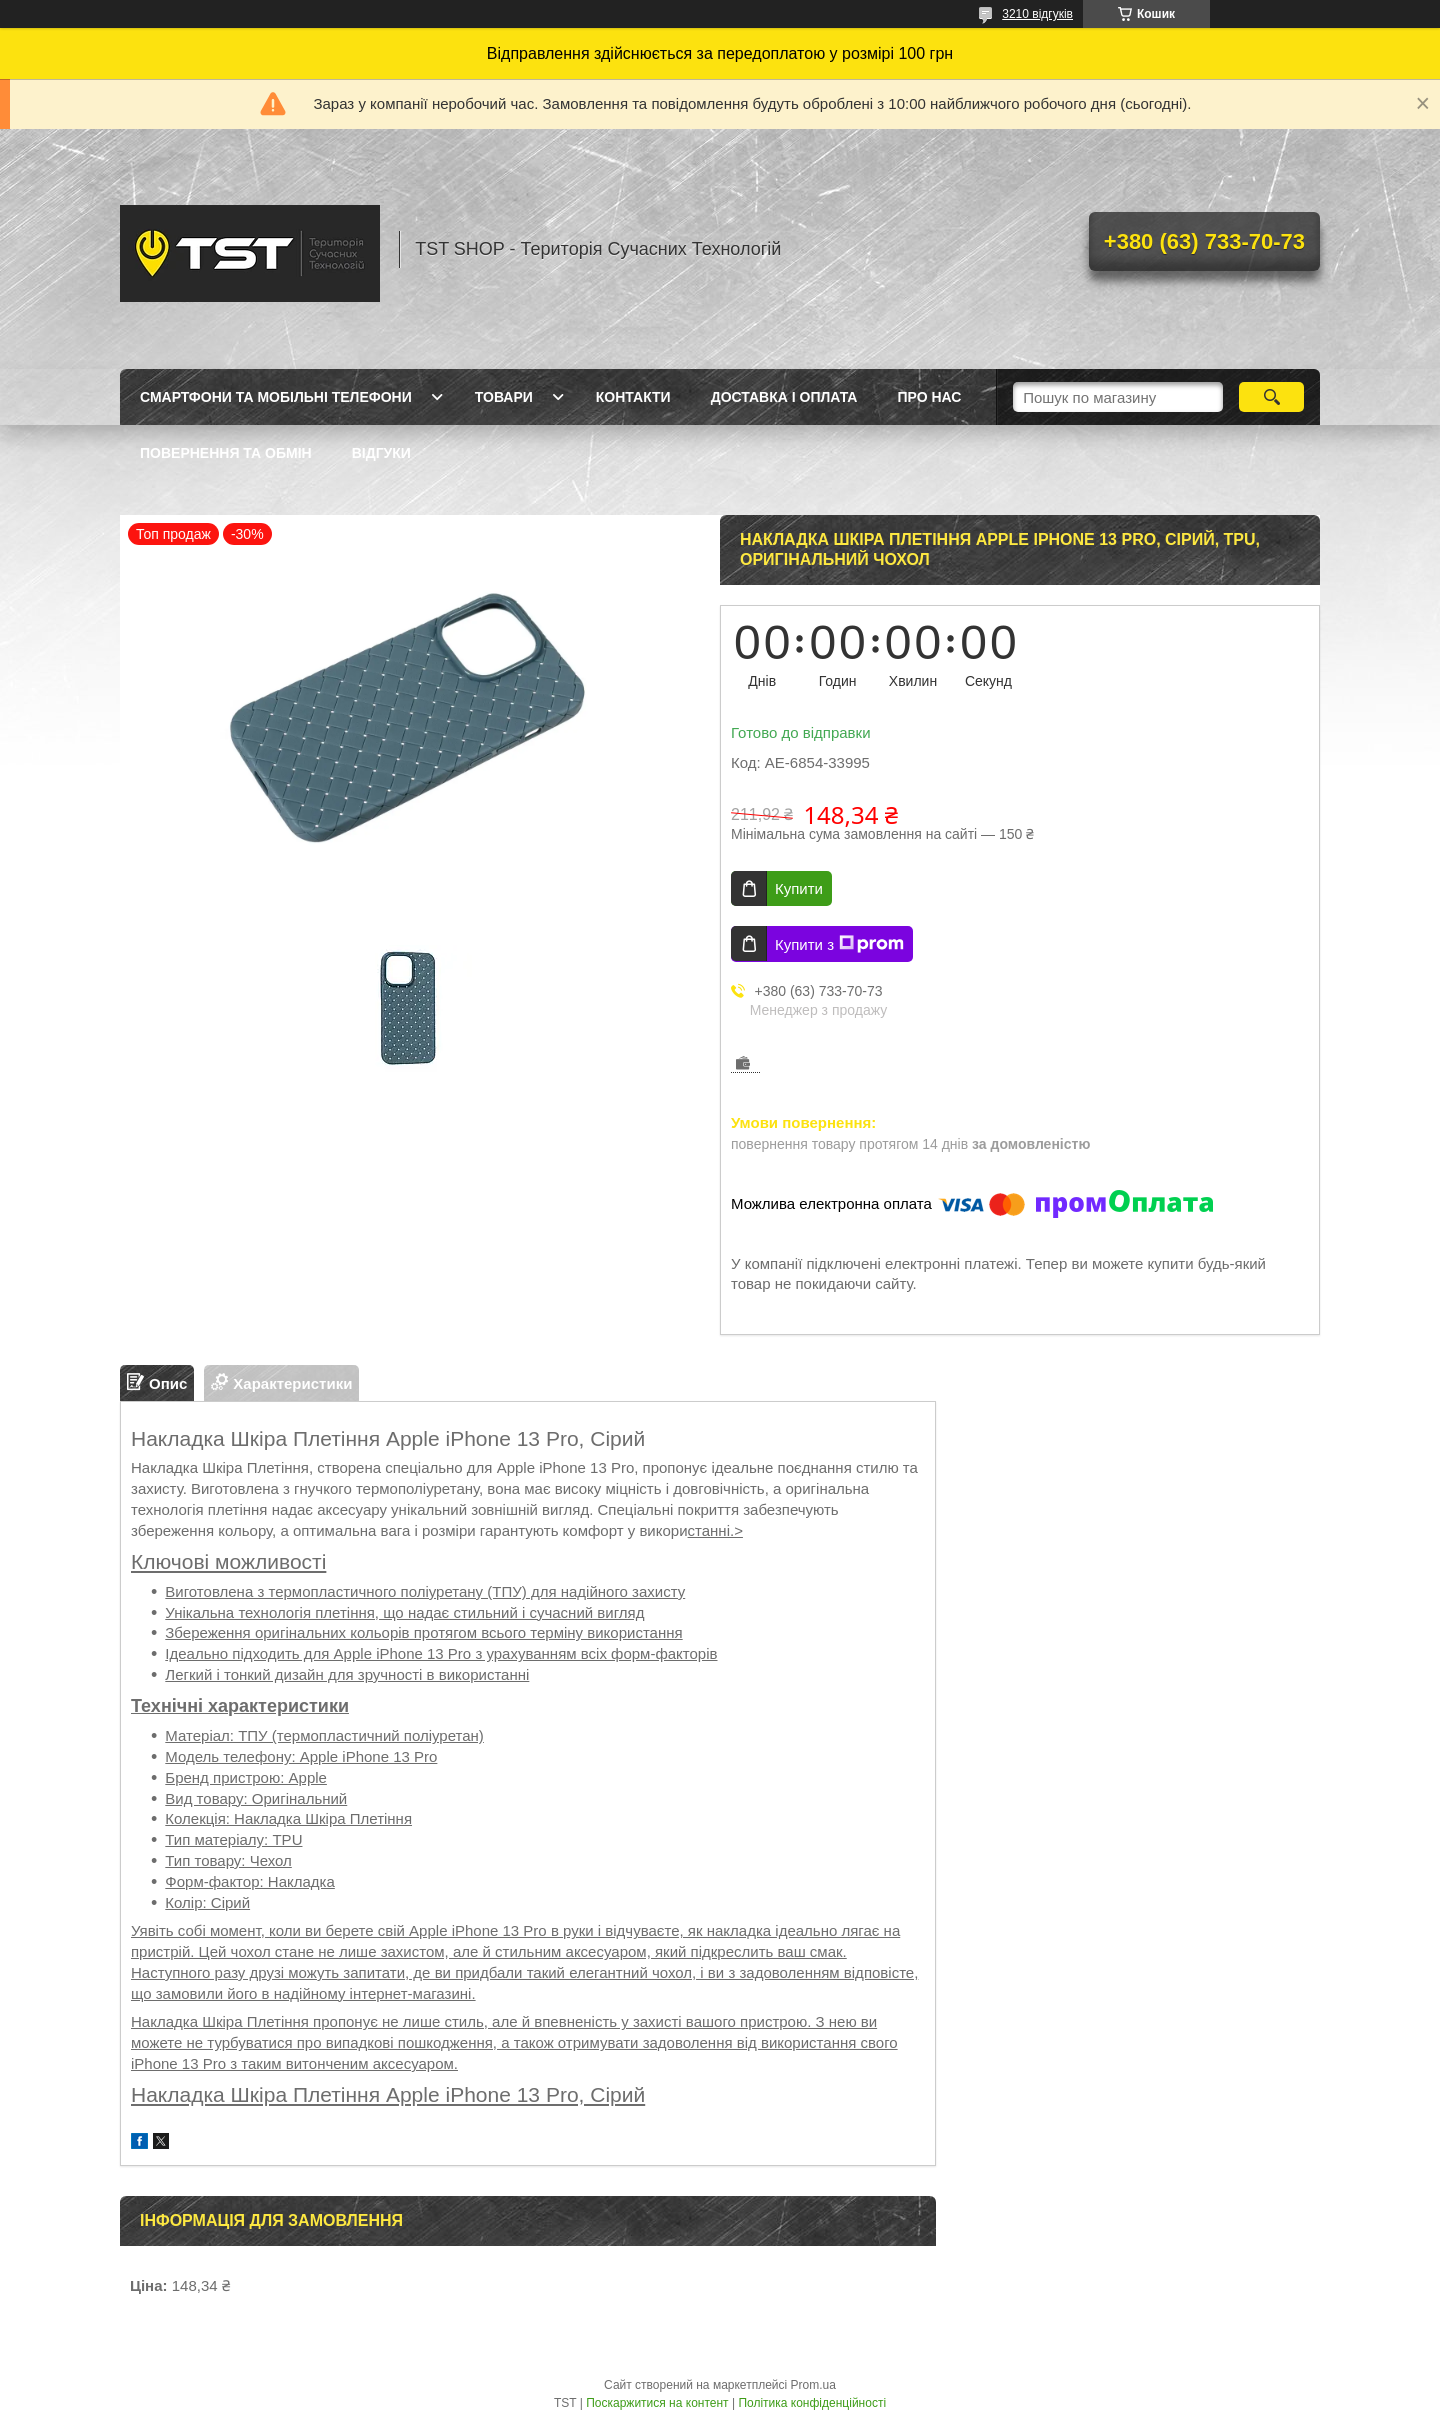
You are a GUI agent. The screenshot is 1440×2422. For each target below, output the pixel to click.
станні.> (715, 1530)
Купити (799, 888)
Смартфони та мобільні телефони (276, 397)
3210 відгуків (1037, 14)
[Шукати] (1271, 397)
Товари (504, 397)
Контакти (633, 397)
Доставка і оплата (784, 397)
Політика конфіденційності (812, 2403)
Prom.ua (813, 2385)
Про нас (929, 397)
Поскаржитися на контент (657, 2403)
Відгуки (381, 453)
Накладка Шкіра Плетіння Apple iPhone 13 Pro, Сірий (388, 2094)
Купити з (839, 944)
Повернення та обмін (226, 453)
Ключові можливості (228, 1561)
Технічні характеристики (240, 1706)
